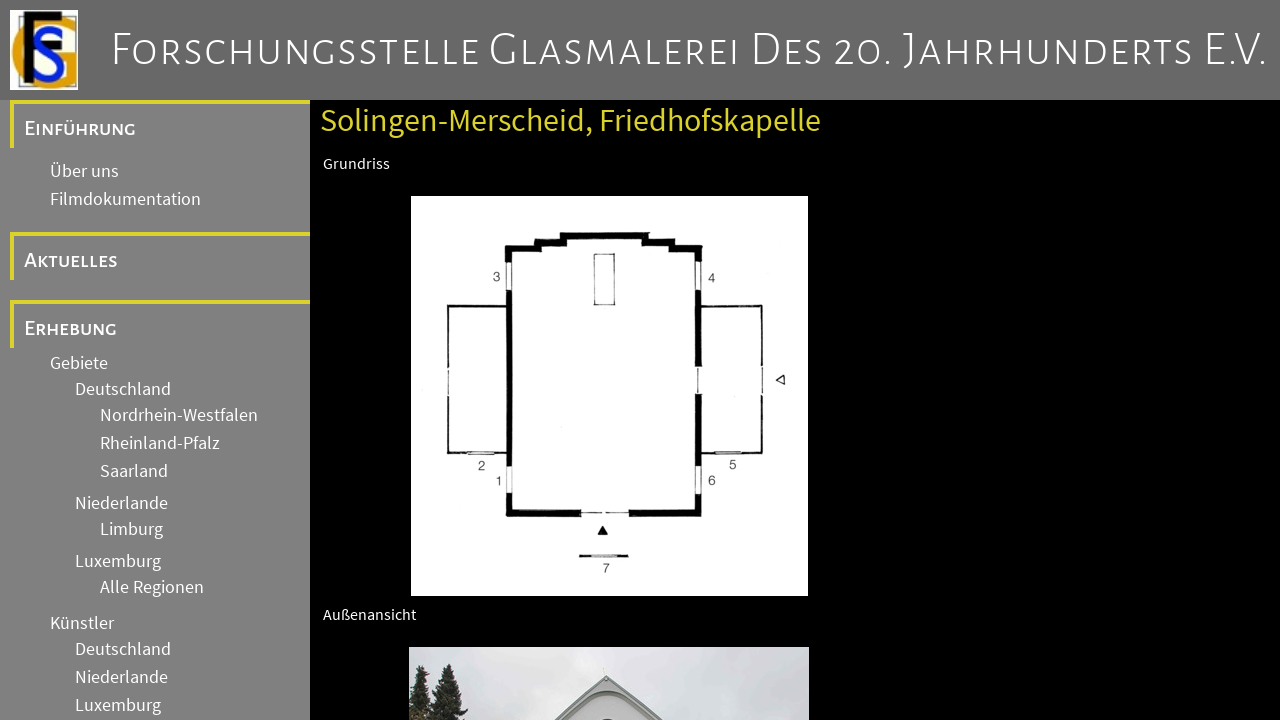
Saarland (134, 471)
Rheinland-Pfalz (160, 443)
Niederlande (121, 503)
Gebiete (79, 363)
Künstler (82, 623)
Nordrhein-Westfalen (179, 415)
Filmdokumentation (125, 199)
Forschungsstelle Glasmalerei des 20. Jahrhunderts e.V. (689, 50)
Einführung (80, 128)
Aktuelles (71, 260)
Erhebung (70, 328)
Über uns (84, 171)
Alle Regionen (152, 587)
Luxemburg (118, 561)
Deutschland (123, 389)
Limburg (131, 529)
